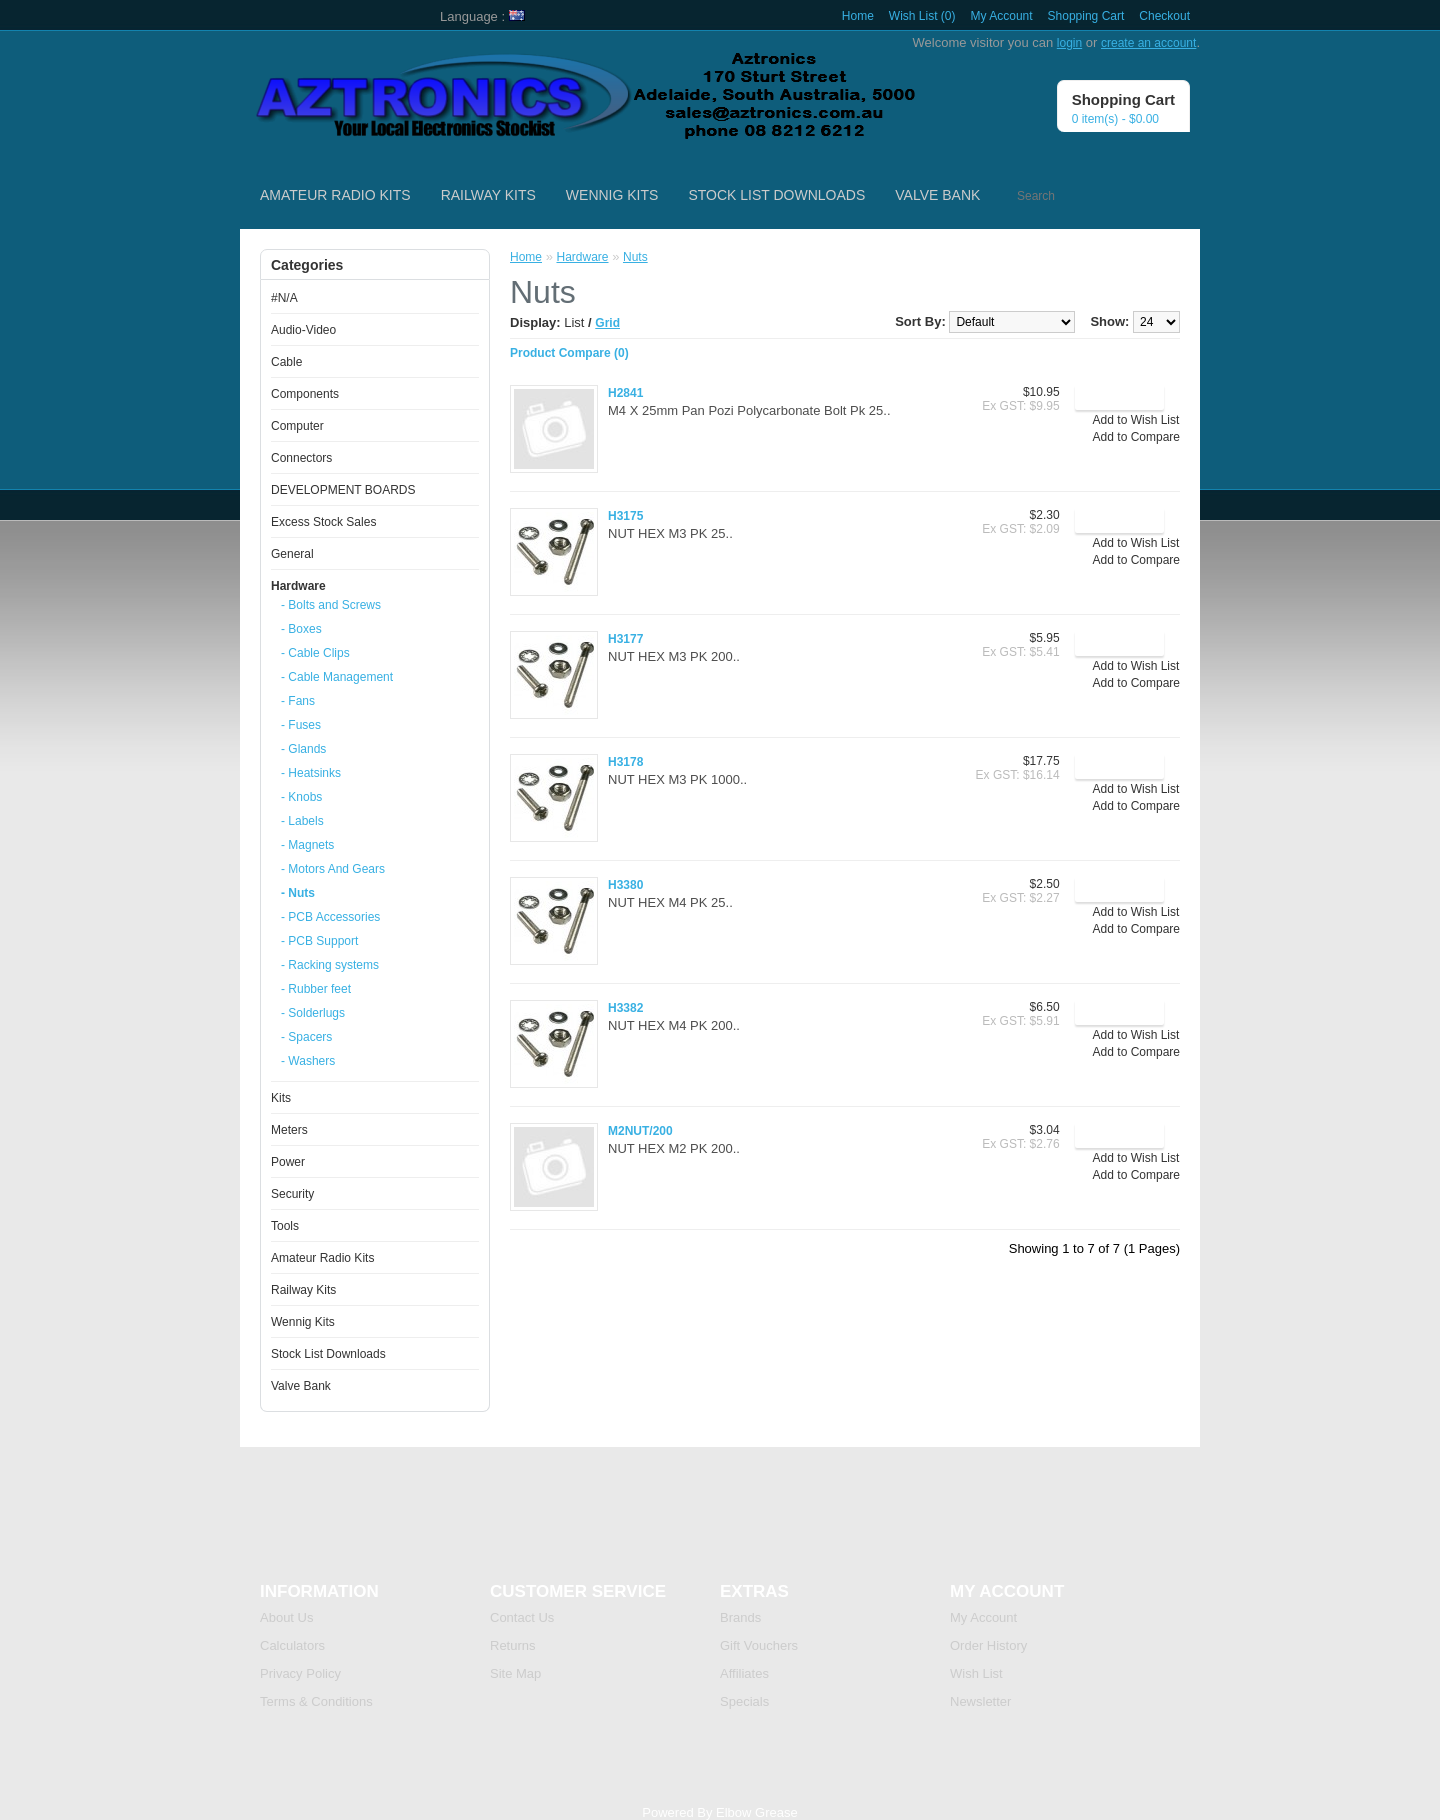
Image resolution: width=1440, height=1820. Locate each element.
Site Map (515, 1673)
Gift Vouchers (759, 1645)
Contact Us (522, 1617)
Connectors (301, 458)
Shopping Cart (1086, 16)
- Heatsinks (311, 773)
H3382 (625, 1008)
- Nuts (298, 893)
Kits (281, 1098)
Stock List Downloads (776, 195)
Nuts (635, 257)
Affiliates (744, 1673)
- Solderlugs (313, 1013)
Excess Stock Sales (323, 522)
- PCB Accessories (330, 917)
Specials (744, 1701)
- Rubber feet (316, 989)
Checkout (1164, 16)
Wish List (976, 1673)
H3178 (625, 762)
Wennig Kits (612, 195)
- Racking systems (330, 965)
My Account (1002, 16)
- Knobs (301, 797)
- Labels (302, 821)
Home (858, 16)
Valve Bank (937, 195)
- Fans (298, 701)
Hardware (298, 586)
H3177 (625, 639)
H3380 (625, 885)
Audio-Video (303, 330)
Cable (286, 362)
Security (292, 1194)
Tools (285, 1226)
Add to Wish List (1136, 420)
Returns (513, 1645)
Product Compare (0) (569, 353)
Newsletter (980, 1701)
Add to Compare (1136, 437)
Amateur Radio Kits (335, 195)
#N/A (284, 298)
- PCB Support (319, 941)
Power (288, 1162)
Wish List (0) (922, 16)
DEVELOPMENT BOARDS (343, 490)
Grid (607, 323)
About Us (286, 1617)
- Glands (303, 749)
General (292, 554)
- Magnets (307, 845)
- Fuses (301, 725)
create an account (1148, 43)
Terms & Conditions (316, 1701)
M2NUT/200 (640, 1131)
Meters (289, 1130)
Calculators (292, 1645)
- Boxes (301, 629)
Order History (988, 1645)
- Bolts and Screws (331, 605)
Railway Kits (488, 195)
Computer (297, 426)
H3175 (625, 516)
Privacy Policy (300, 1673)
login (1069, 43)
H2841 (625, 393)
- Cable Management (337, 677)
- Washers (308, 1061)
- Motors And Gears (333, 869)
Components (305, 394)
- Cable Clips (315, 653)
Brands (740, 1617)
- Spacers (306, 1037)
